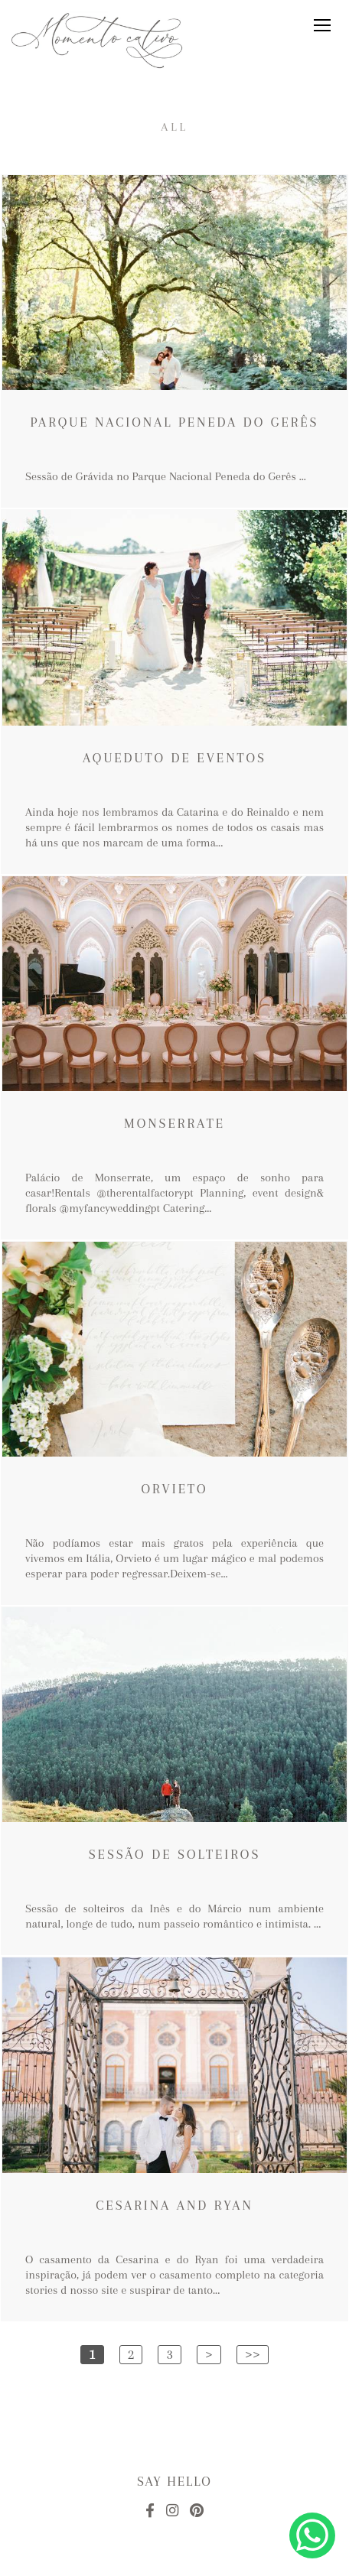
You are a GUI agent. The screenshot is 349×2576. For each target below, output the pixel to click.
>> (252, 2354)
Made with (174, 2563)
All (174, 127)
